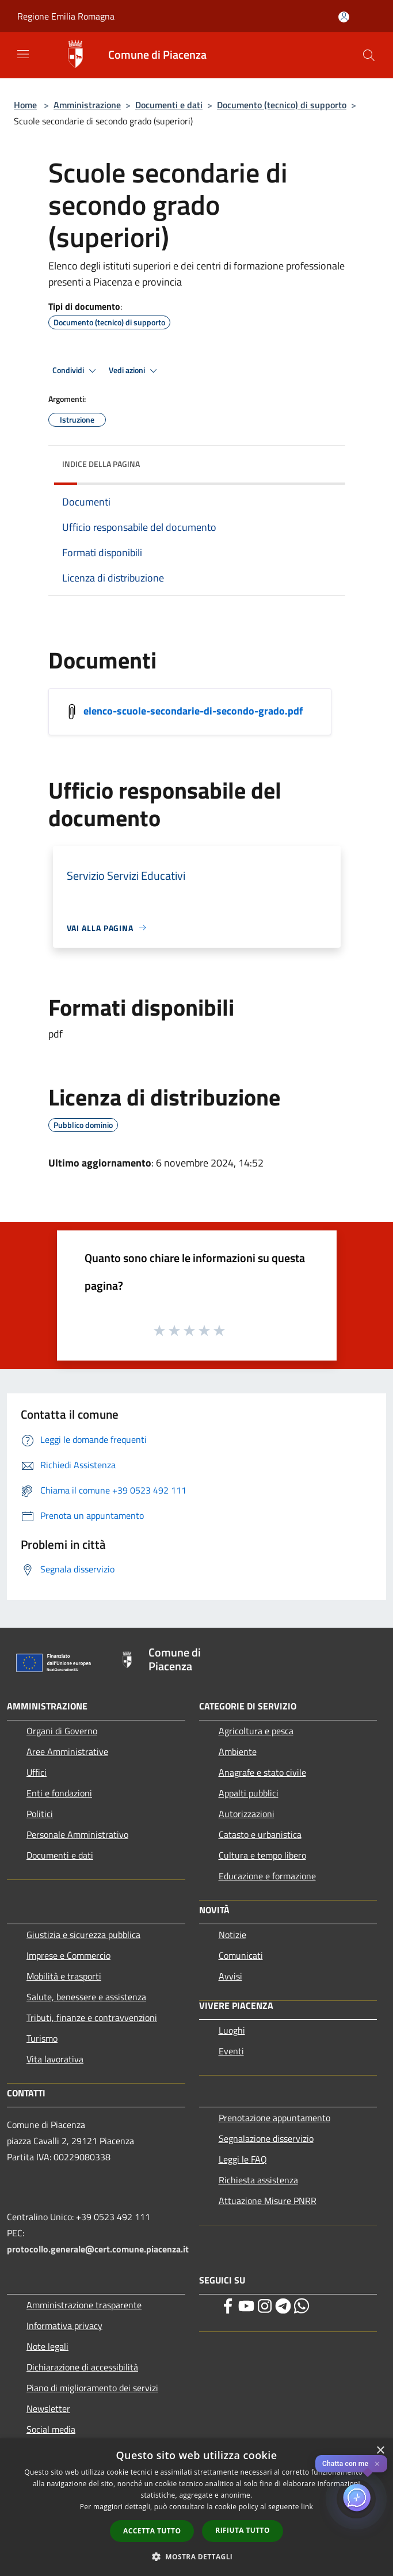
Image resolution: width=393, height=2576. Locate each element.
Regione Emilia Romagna (66, 16)
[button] (197, 2556)
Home (25, 105)
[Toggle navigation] (23, 54)
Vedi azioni (135, 371)
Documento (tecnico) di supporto (281, 105)
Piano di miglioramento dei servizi (92, 2388)
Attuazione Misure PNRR (267, 2201)
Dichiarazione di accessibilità (82, 2367)
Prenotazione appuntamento (274, 2118)
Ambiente (238, 1751)
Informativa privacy (64, 2325)
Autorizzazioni (246, 1814)
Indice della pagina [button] (101, 464)
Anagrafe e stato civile (262, 1772)
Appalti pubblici (248, 1793)
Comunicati (241, 1955)
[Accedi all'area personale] (344, 17)
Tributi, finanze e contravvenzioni (91, 2017)
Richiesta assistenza (258, 2180)
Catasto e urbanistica (260, 1834)
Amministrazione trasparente (84, 2305)
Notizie (232, 1935)
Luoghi (232, 2030)
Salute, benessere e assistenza (86, 1997)
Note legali (47, 2346)
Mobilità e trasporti (63, 1976)
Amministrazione (87, 105)
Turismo (42, 2038)
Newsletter (48, 2408)
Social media (50, 2429)
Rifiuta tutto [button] (242, 2530)
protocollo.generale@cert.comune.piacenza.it (98, 2249)
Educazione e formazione (267, 1876)
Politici (39, 1814)
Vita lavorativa (54, 2059)
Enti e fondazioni (59, 1793)
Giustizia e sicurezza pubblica (83, 1935)
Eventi (231, 2051)
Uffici (36, 1772)
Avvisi (230, 1976)
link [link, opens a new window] (307, 2507)
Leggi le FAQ (243, 2159)
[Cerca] (369, 55)
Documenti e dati (169, 105)
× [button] (380, 2450)
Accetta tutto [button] (152, 2531)
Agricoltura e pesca (256, 1731)
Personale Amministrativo (77, 1834)
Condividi (76, 371)
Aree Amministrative (67, 1751)
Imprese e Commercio (68, 1955)
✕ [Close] (377, 2464)
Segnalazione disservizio (266, 2138)
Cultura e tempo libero (262, 1855)
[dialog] (196, 2507)
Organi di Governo (61, 1731)
